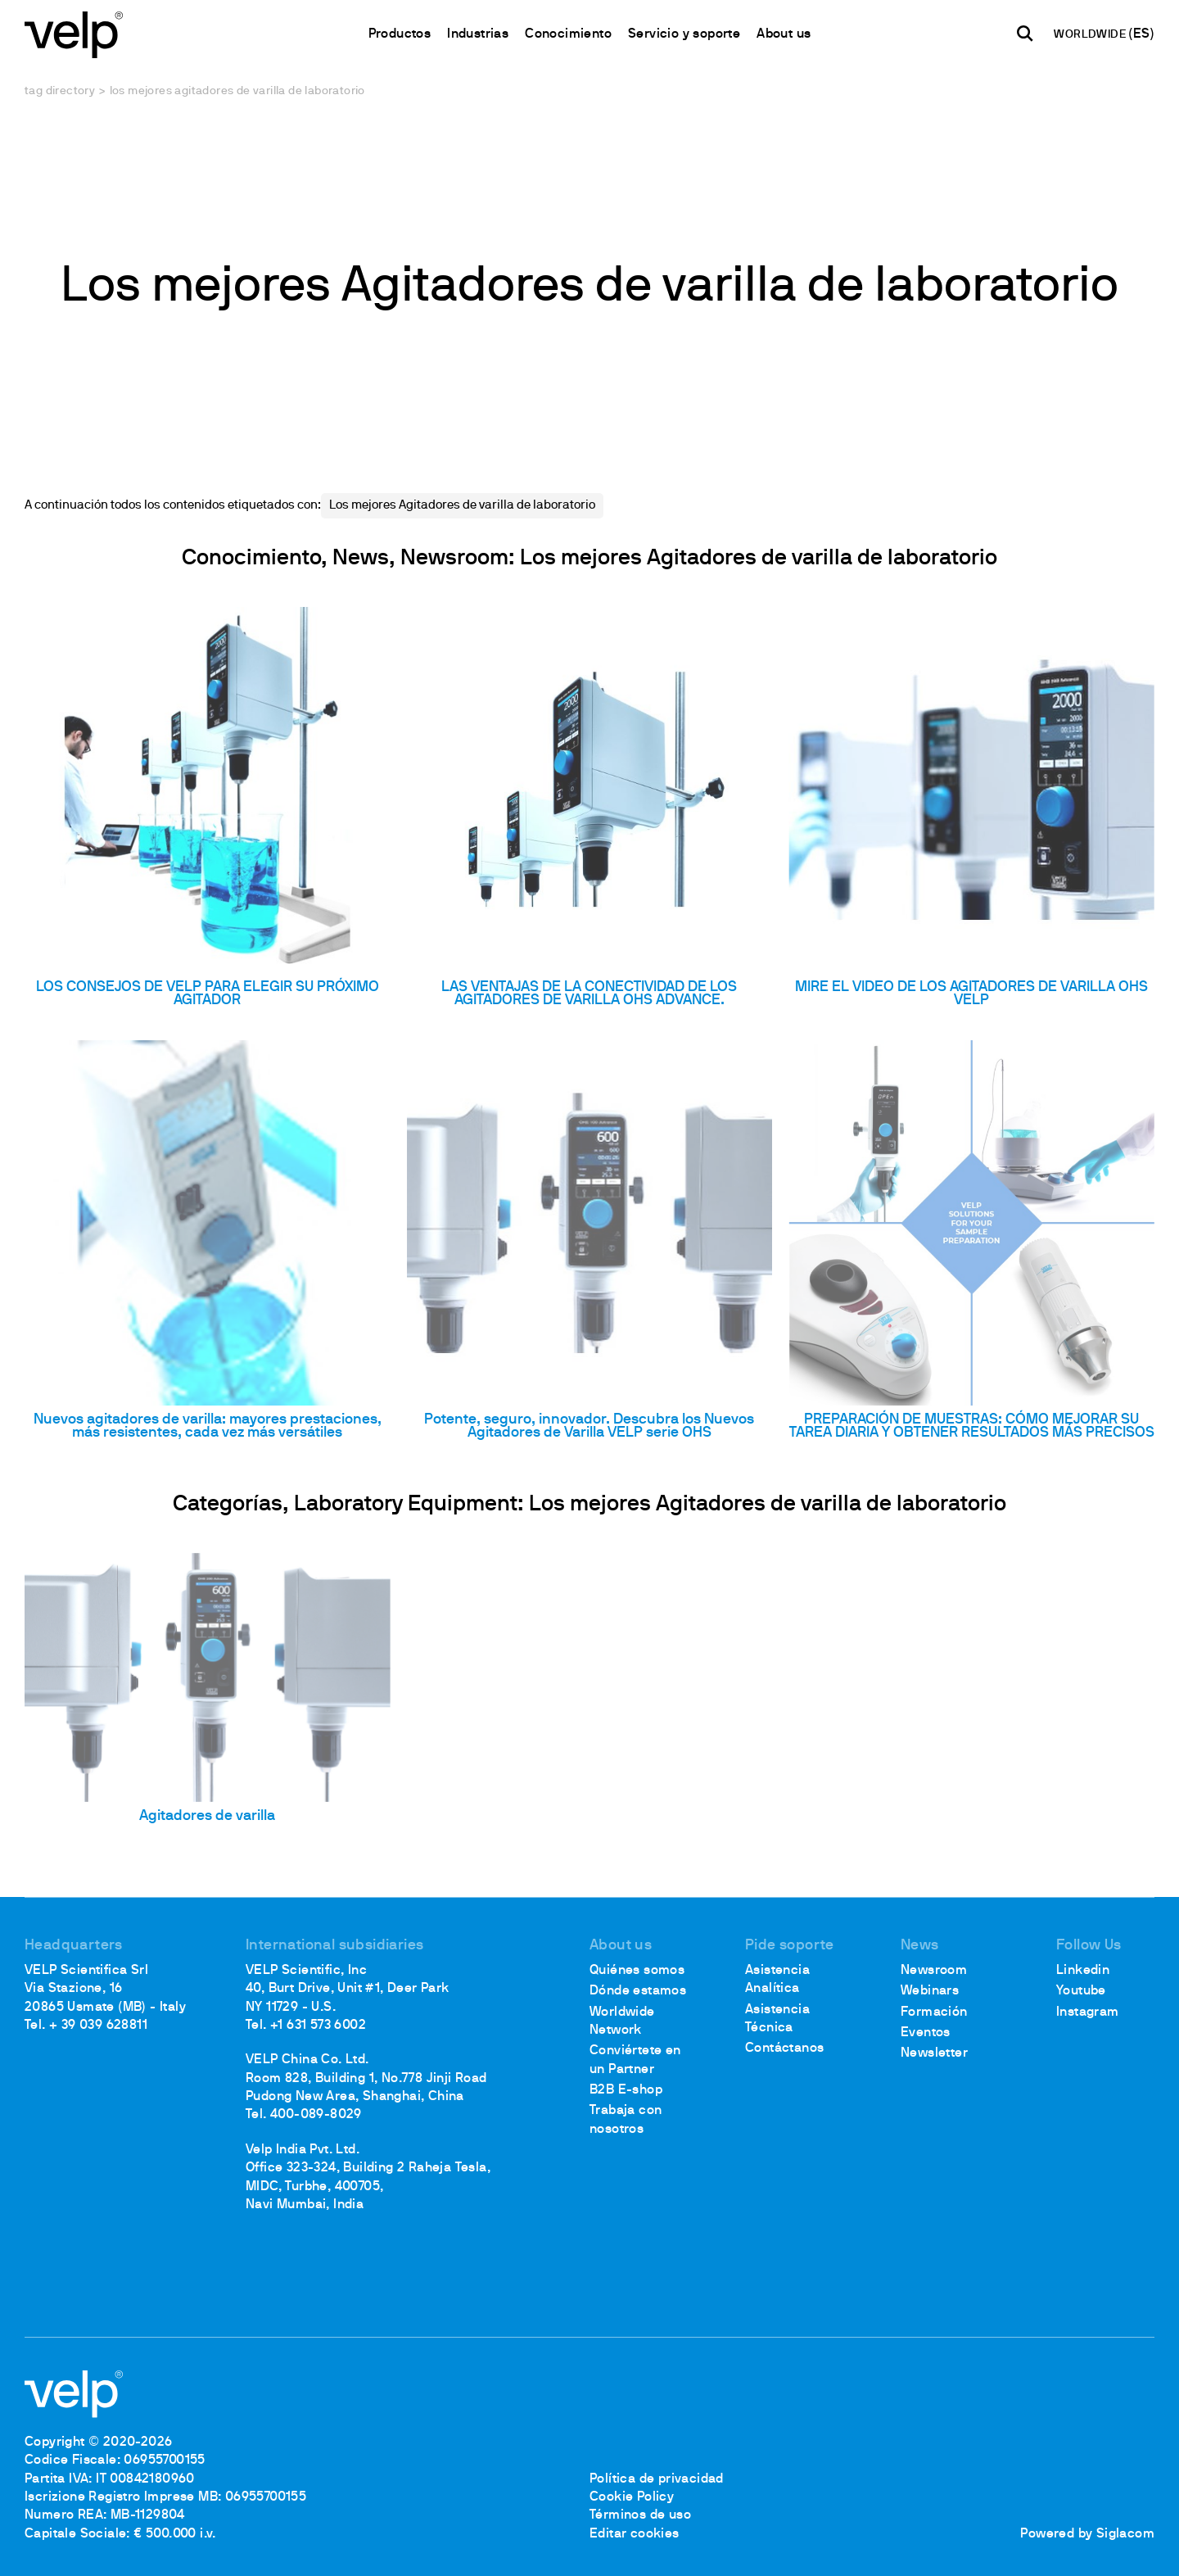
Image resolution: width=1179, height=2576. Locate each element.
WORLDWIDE (1091, 34)
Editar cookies (635, 2534)
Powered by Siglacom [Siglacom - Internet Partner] (1087, 2534)
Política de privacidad (657, 2479)
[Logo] (74, 33)
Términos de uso (640, 2515)
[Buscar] (1025, 33)
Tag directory (60, 91)
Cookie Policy (632, 2497)
